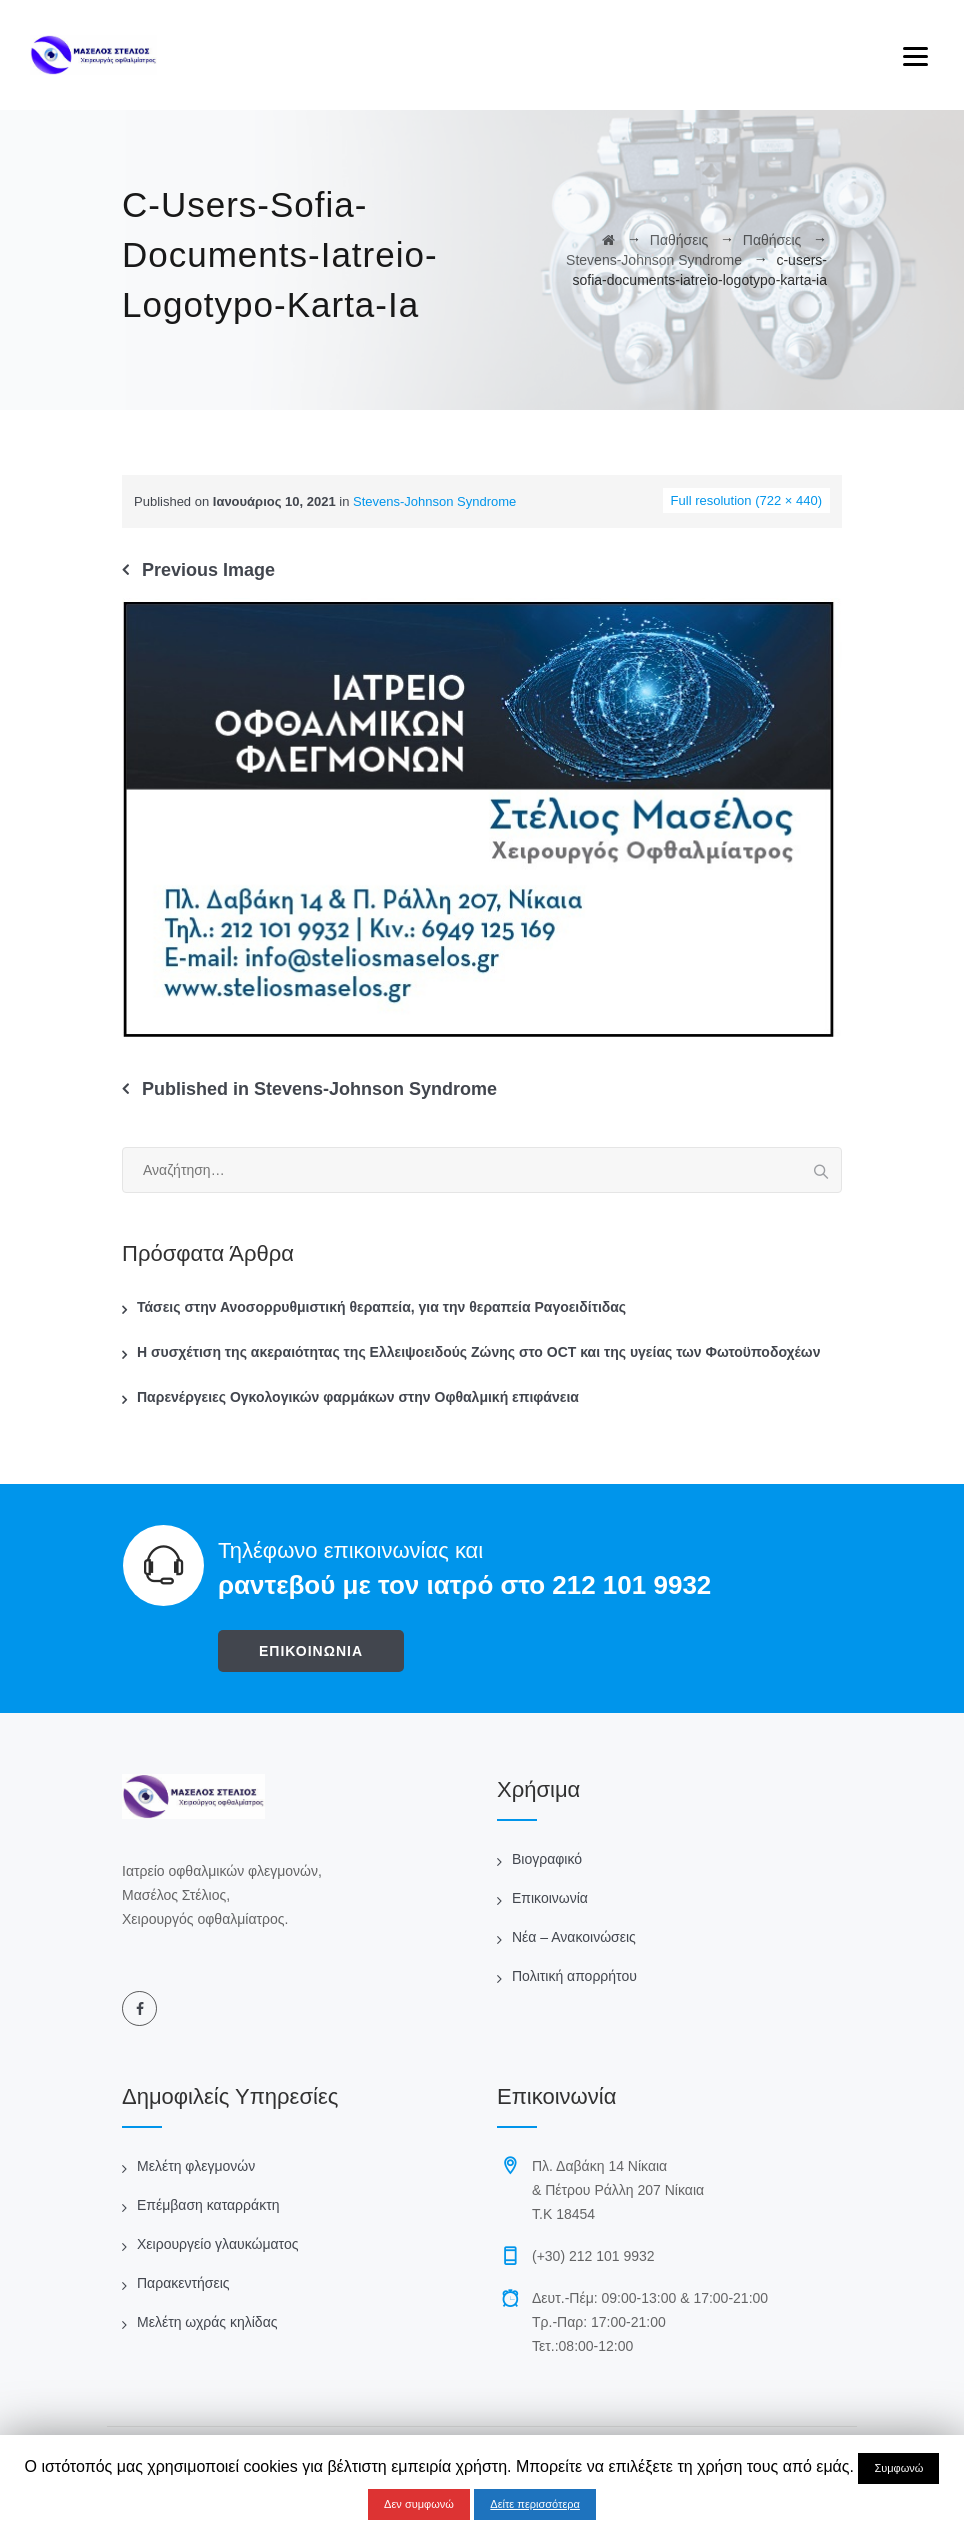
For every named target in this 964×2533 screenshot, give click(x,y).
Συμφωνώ (898, 2468)
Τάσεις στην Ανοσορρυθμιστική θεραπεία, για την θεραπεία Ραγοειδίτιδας (381, 1307)
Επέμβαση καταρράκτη (208, 2205)
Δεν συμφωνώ (419, 2504)
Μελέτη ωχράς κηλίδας (207, 2322)
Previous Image (208, 570)
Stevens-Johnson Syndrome (434, 501)
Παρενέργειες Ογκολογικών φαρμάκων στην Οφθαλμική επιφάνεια (358, 1397)
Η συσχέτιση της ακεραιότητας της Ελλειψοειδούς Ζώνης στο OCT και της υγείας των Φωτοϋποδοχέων (478, 1352)
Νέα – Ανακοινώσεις (574, 1937)
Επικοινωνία (550, 1898)
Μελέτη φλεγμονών (196, 2166)
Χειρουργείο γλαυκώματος (217, 2244)
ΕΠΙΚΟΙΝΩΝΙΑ (311, 1651)
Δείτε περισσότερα (535, 2504)
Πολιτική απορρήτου (574, 1976)
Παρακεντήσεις (183, 2283)
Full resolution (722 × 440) (746, 500)
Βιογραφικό (547, 1859)
